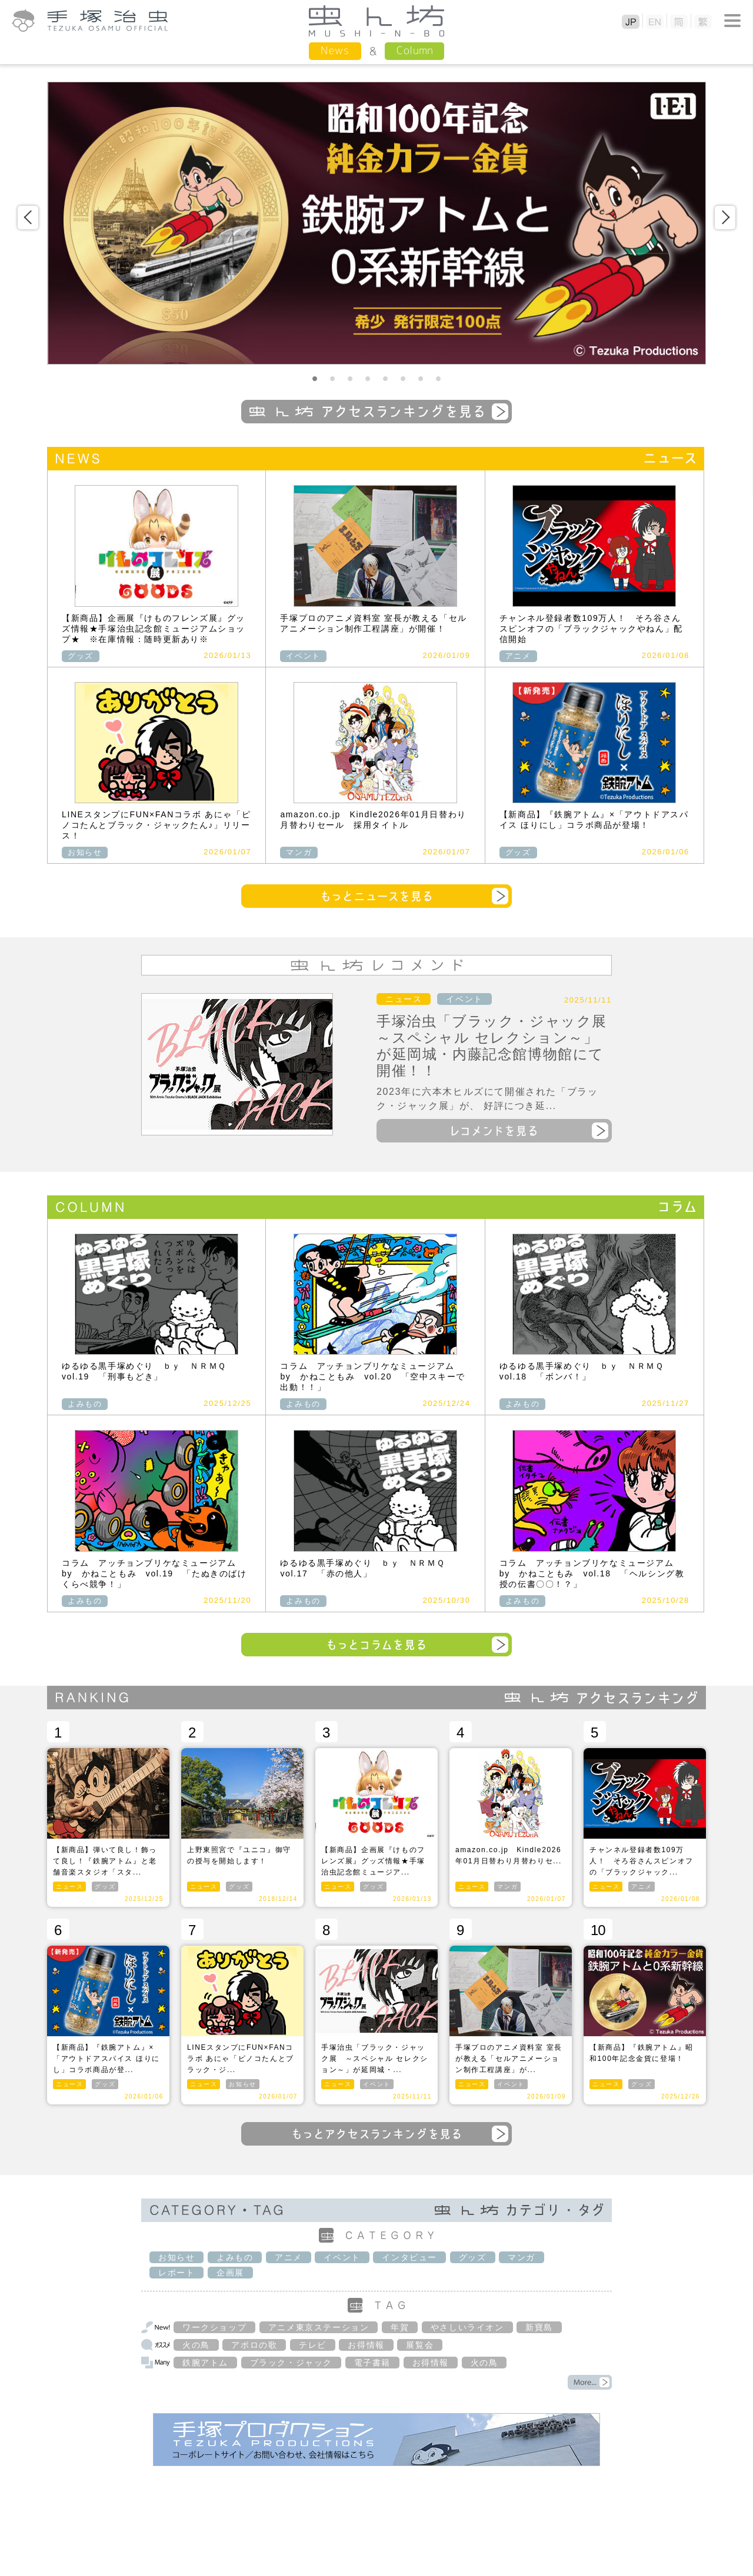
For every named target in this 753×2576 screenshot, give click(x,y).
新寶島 (539, 2327)
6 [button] (403, 379)
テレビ (312, 2345)
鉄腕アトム (205, 2362)
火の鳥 (196, 2345)
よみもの (85, 1403)
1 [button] (315, 379)
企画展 (230, 2272)
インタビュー (409, 2257)
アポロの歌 (254, 2345)
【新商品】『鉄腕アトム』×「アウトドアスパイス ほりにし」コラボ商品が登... (106, 2058)
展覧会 (420, 2345)
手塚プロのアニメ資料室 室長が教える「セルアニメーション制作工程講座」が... (508, 2058)
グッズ (81, 655)
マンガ (299, 852)
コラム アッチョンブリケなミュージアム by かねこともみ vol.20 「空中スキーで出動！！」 (372, 1376)
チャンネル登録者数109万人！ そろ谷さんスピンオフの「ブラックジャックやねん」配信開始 (591, 628)
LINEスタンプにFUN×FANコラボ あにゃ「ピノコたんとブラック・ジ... (240, 2058)
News (335, 50)
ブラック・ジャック (291, 2362)
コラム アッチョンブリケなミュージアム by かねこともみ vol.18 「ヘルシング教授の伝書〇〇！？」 (592, 1573)
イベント (303, 655)
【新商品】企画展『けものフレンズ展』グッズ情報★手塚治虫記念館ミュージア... (373, 1861)
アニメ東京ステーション (318, 2327)
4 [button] (368, 379)
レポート (176, 2272)
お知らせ (85, 852)
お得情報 (366, 2345)
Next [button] (725, 217)
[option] (376, 223)
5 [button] (385, 379)
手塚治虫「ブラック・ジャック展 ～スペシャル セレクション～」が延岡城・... (374, 2058)
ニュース (403, 999)
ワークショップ (214, 2327)
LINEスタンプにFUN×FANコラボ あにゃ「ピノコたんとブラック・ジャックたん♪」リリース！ (156, 825)
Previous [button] (28, 217)
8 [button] (438, 379)
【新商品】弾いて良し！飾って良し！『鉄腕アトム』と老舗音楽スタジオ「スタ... (105, 1861)
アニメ (518, 655)
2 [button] (332, 379)
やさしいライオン (467, 2327)
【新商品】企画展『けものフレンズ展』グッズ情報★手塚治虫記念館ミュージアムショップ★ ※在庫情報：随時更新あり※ (153, 628)
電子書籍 (372, 2362)
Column (414, 50)
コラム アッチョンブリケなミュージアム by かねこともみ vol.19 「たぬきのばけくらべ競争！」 (154, 1573)
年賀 (400, 2327)
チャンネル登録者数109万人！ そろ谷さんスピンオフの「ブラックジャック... (641, 1861)
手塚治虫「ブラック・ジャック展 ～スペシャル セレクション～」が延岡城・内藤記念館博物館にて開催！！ (499, 1045)
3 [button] (350, 379)
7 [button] (421, 379)
